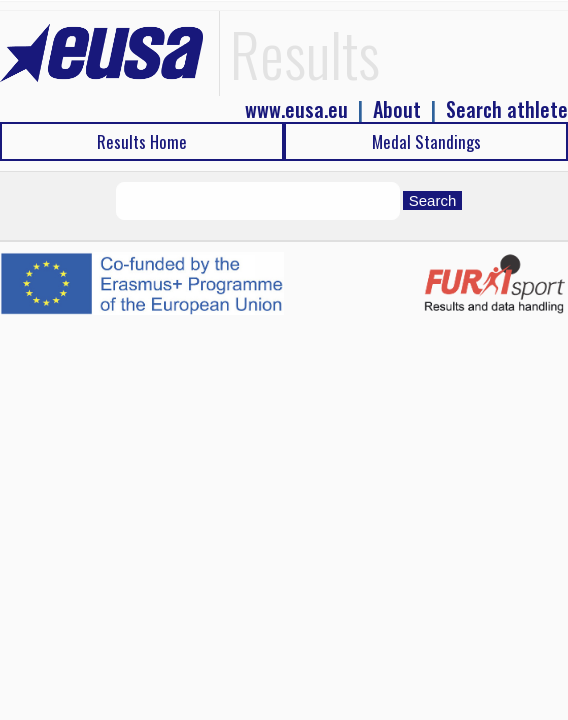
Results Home (142, 141)
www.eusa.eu (296, 109)
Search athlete (507, 109)
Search (433, 200)
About (397, 109)
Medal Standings (426, 141)
